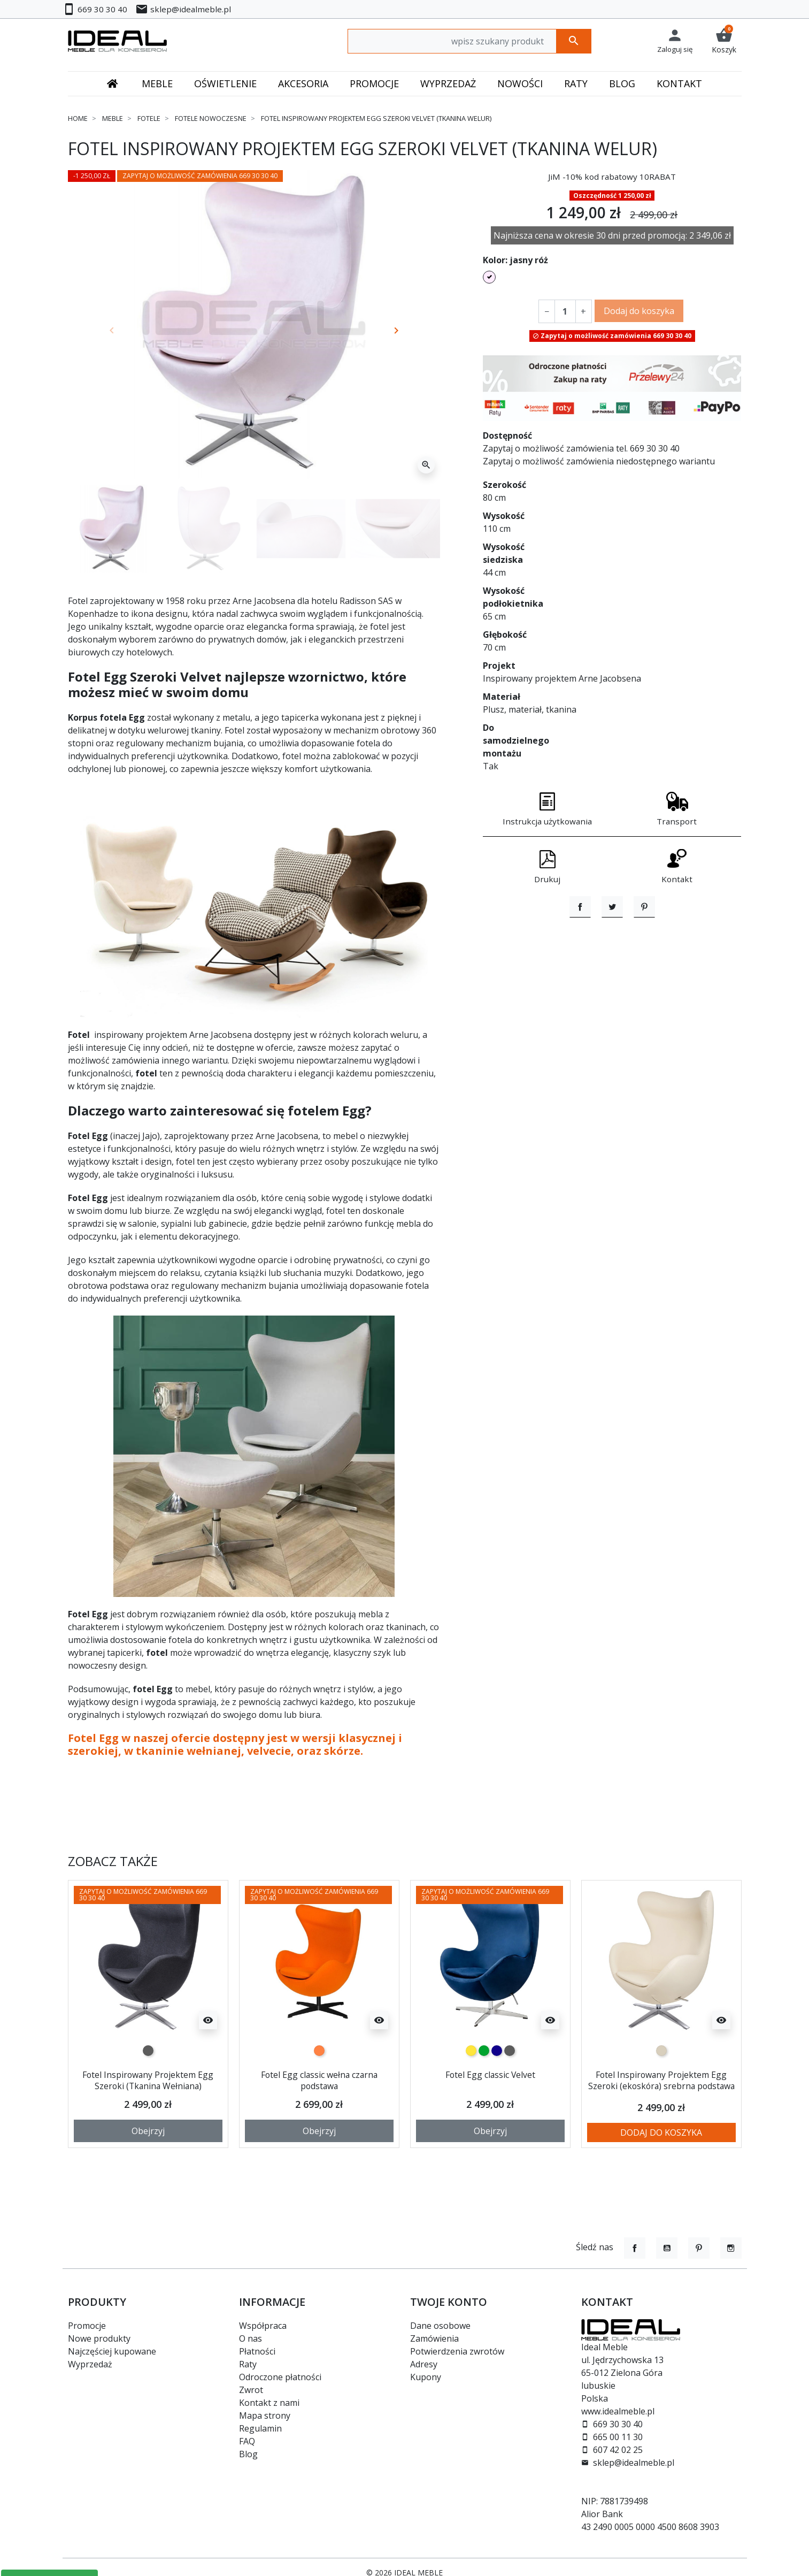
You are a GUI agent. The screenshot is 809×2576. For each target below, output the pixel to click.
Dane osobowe (440, 2326)
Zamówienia (434, 2338)
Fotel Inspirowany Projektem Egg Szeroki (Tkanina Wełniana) (148, 2080)
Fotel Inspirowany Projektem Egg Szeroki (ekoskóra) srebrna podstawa (661, 2086)
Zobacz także (113, 1861)
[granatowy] (496, 2050)
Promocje (87, 2326)
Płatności (257, 2351)
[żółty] (471, 2050)
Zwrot (251, 2390)
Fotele (148, 118)
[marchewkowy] (319, 2050)
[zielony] (484, 2050)
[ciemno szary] (148, 2050)
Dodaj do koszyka (639, 311)
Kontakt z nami (269, 2403)
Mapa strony (264, 2415)
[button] (724, 40)
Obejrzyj (148, 2139)
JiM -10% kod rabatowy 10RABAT (612, 176)
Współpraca (263, 2326)
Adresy (423, 2364)
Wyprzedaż (90, 2364)
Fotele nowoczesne (210, 118)
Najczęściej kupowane (112, 2351)
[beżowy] (661, 2050)
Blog (248, 2454)
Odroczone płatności (280, 2377)
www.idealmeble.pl (617, 2411)
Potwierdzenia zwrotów (457, 2351)
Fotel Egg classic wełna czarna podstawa (319, 2080)
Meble (112, 118)
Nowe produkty (99, 2338)
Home (78, 118)
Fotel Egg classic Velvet (490, 2074)
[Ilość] (565, 311)
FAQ (247, 2441)
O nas (250, 2338)
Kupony (425, 2377)
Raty (248, 2364)
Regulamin (260, 2428)
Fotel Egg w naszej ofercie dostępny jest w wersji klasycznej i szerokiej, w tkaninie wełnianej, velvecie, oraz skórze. (235, 1744)
